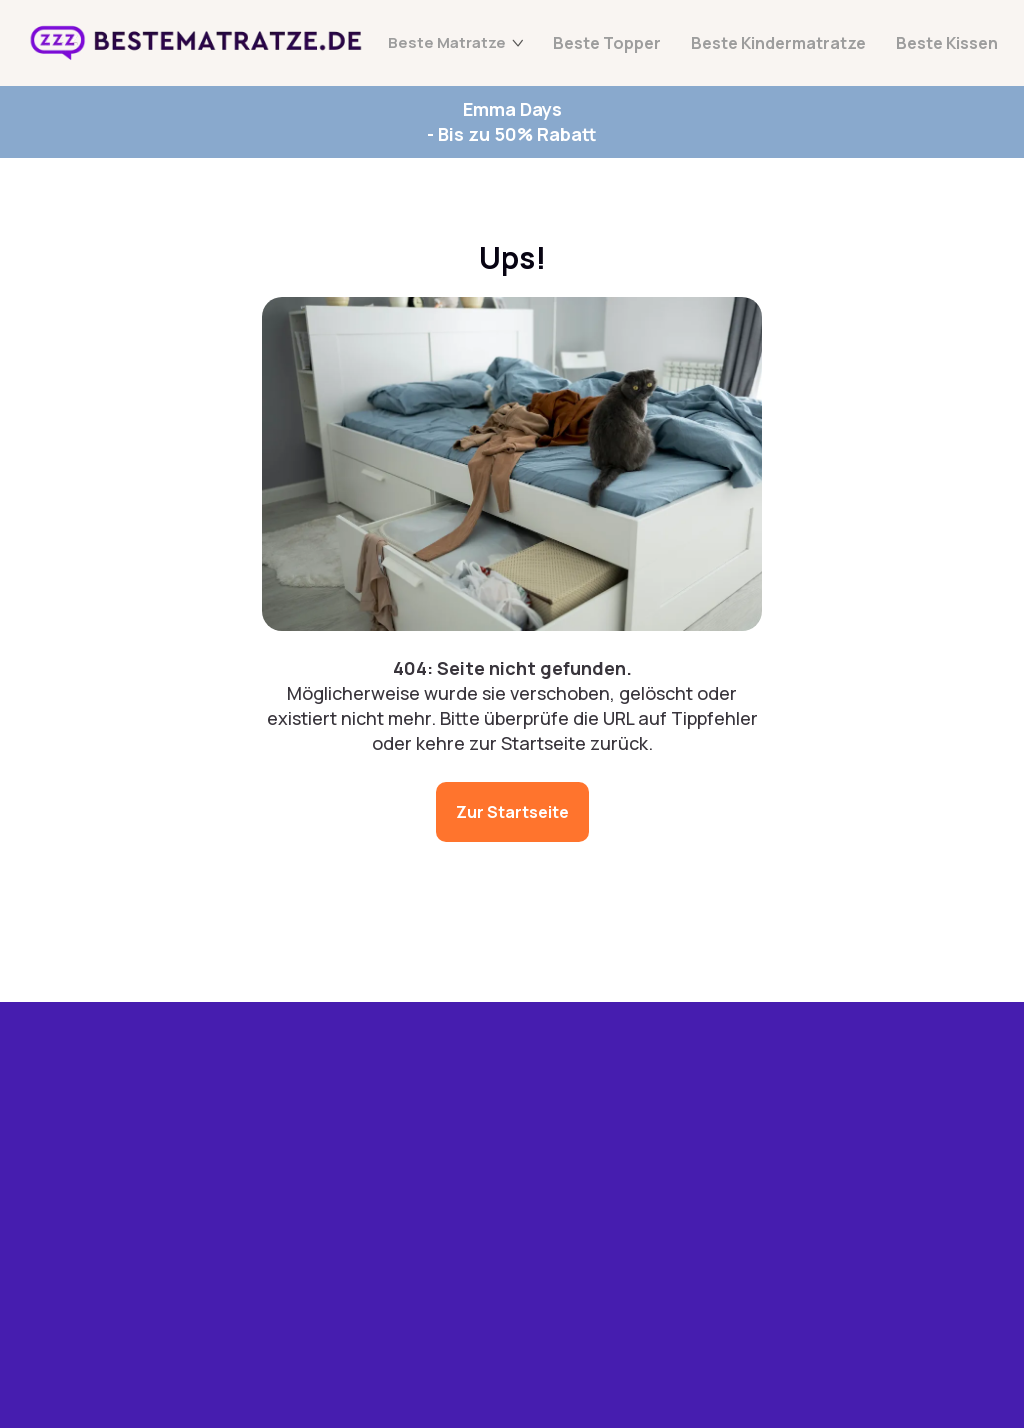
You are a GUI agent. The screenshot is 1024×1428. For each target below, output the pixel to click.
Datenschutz (528, 1211)
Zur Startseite (512, 812)
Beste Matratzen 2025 (312, 1154)
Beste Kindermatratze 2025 (306, 1281)
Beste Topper (607, 43)
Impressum (620, 1211)
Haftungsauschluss (730, 1211)
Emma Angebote (311, 1105)
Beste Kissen (947, 43)
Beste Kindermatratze (778, 43)
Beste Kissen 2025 (318, 1339)
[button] (688, 1252)
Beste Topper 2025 (302, 1212)
